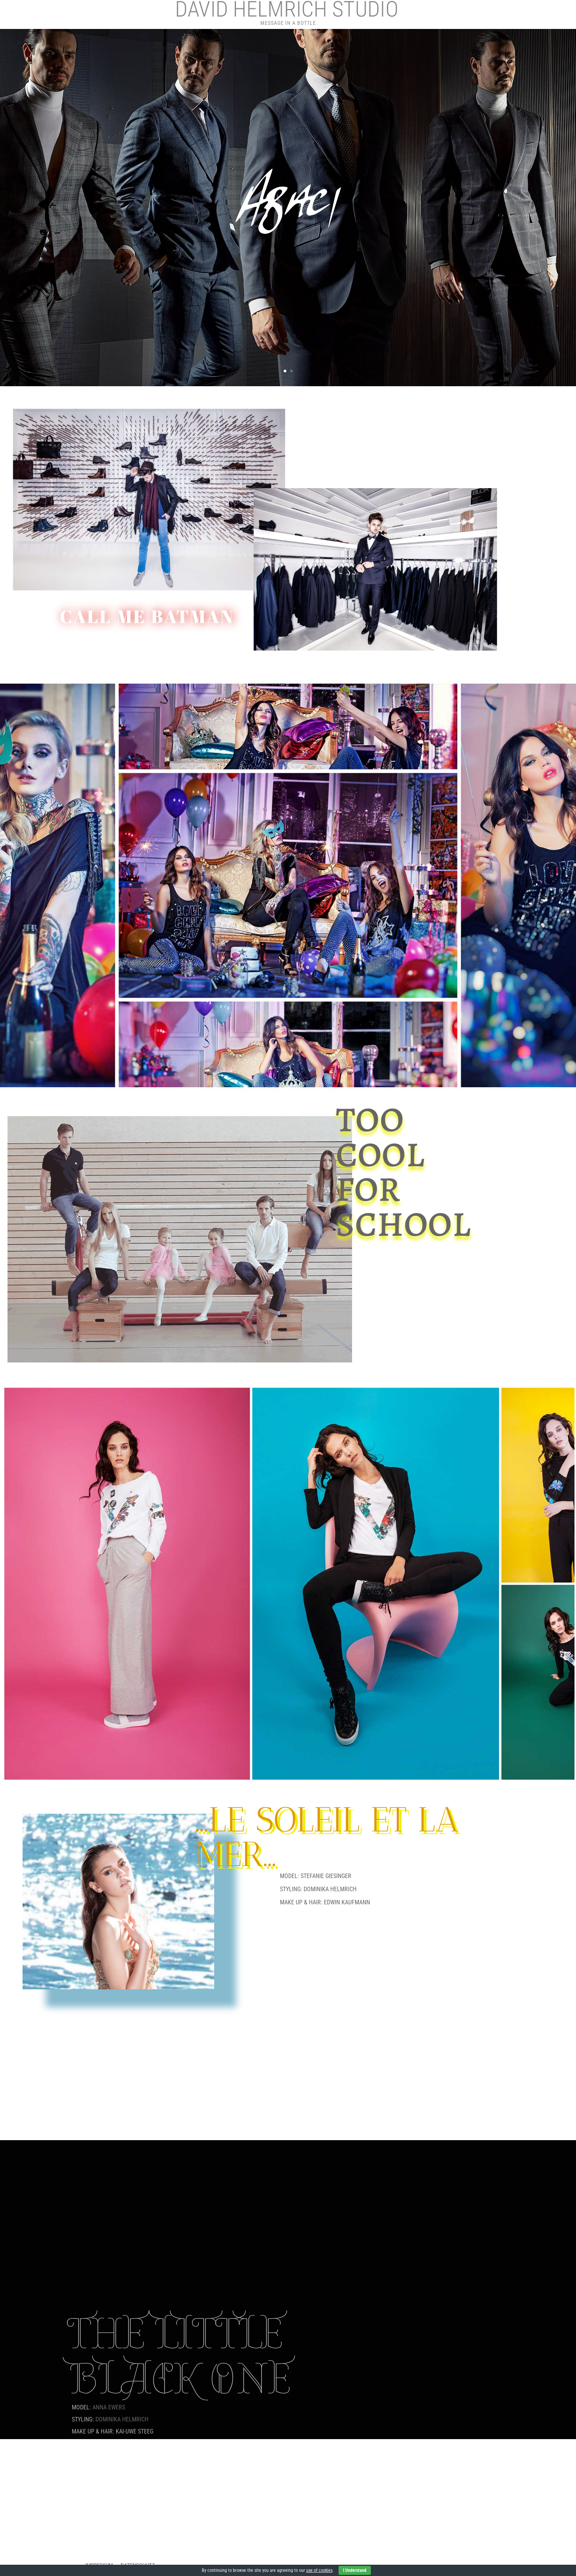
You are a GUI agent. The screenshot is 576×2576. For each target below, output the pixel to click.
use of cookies (319, 2570)
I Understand (354, 2570)
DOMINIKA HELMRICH (330, 1889)
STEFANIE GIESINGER (326, 1876)
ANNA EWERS (108, 2407)
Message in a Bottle (288, 23)
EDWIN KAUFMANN (347, 1902)
